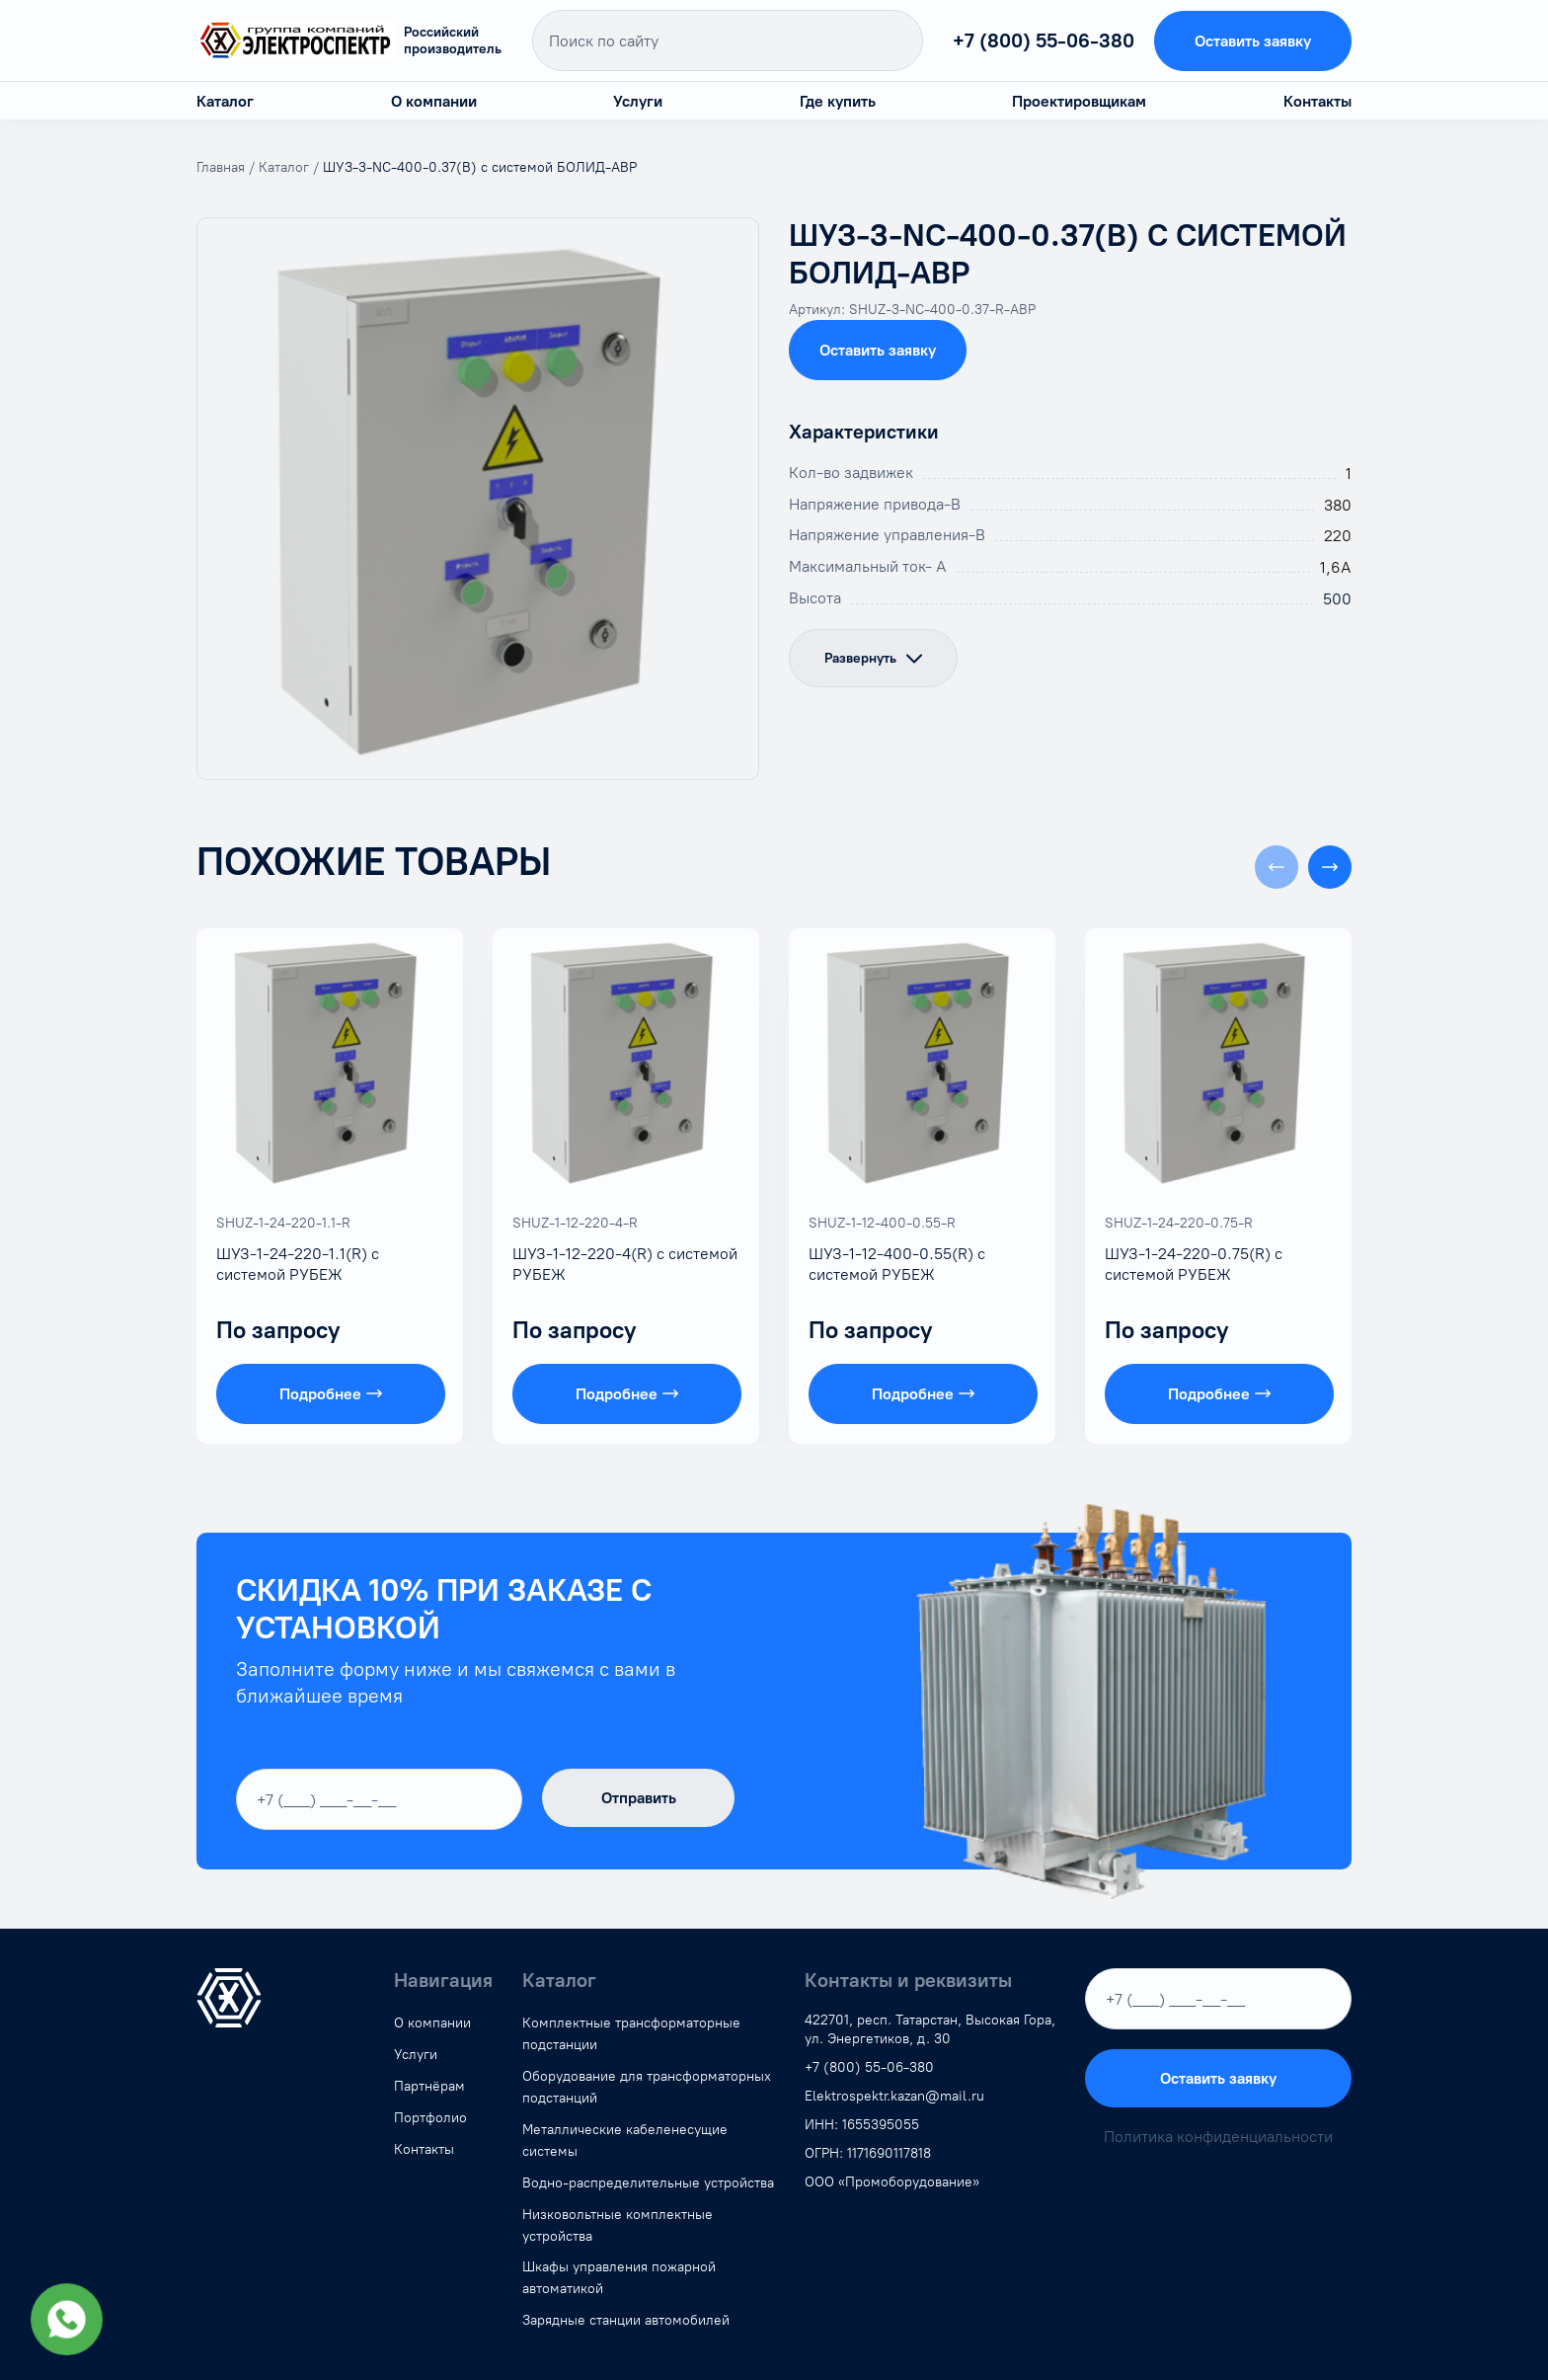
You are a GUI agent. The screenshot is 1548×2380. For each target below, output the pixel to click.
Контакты (1317, 101)
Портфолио (430, 2117)
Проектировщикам (1079, 101)
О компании (434, 101)
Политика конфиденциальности (1218, 2136)
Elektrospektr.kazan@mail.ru (894, 2096)
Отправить (638, 1797)
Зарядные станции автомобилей (626, 2320)
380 (1338, 505)
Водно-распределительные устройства (648, 2183)
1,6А (1336, 567)
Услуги (637, 101)
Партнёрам (429, 2086)
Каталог (225, 101)
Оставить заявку (1253, 41)
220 (1338, 535)
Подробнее (330, 1394)
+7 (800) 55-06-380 (1043, 40)
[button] (1330, 867)
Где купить (838, 101)
